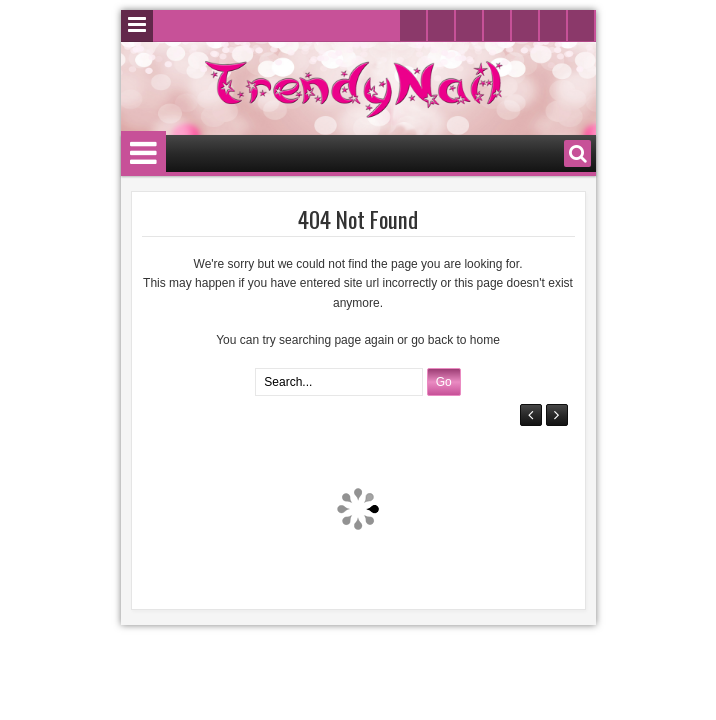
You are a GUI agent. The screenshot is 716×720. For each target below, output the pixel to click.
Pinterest (553, 25)
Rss (581, 25)
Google (525, 25)
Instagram (497, 25)
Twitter (413, 25)
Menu (137, 26)
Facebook (441, 25)
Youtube (469, 25)
